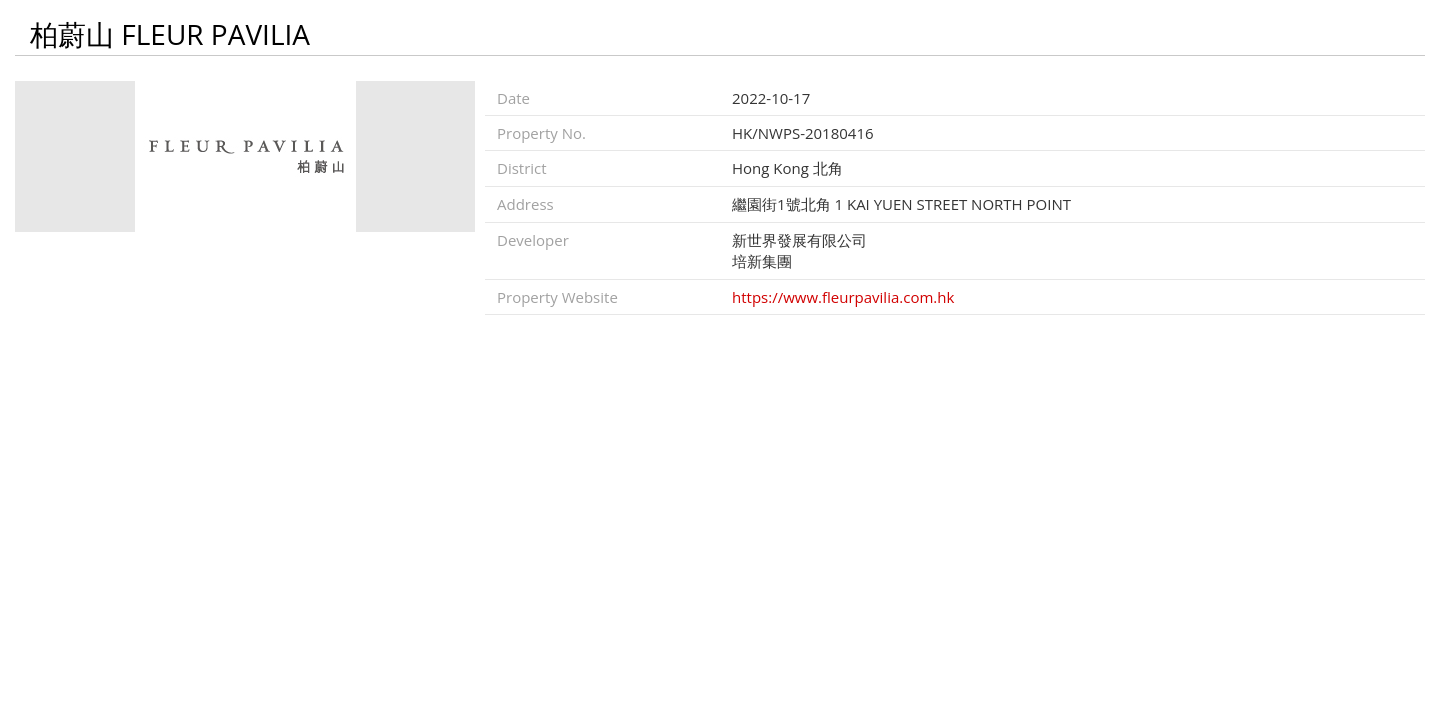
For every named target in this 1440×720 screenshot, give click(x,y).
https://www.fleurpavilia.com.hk (843, 297)
